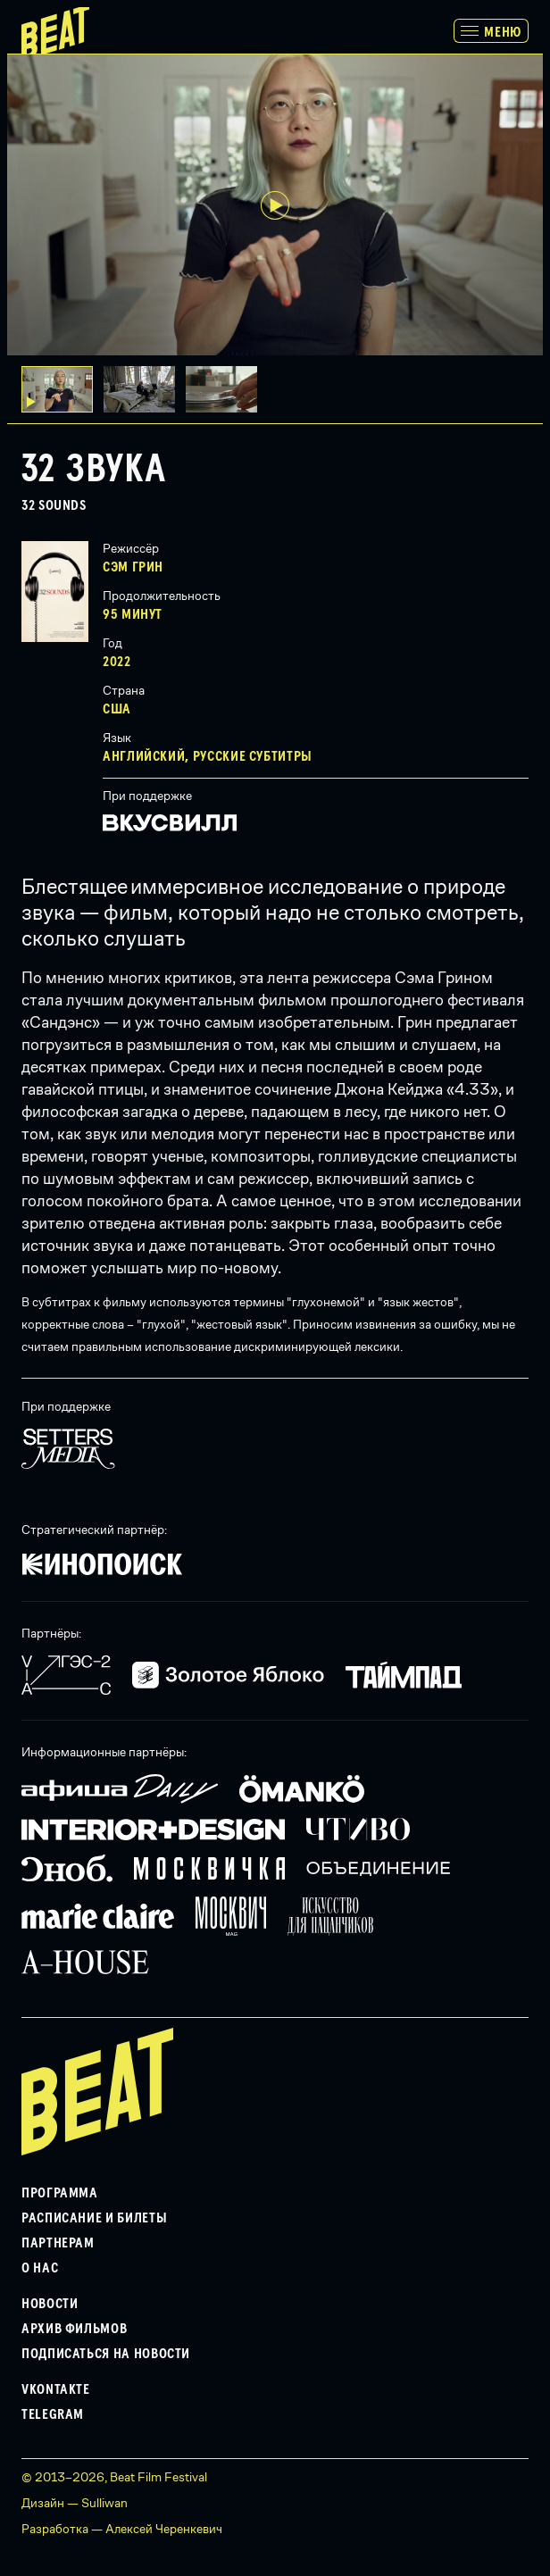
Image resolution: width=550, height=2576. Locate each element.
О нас (39, 2268)
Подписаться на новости (105, 2354)
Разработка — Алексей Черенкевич (121, 2529)
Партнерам (58, 2243)
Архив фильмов (74, 2329)
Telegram (52, 2414)
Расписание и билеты (94, 2218)
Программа (59, 2193)
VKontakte (55, 2389)
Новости (49, 2304)
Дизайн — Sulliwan (74, 2503)
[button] (145, 389)
